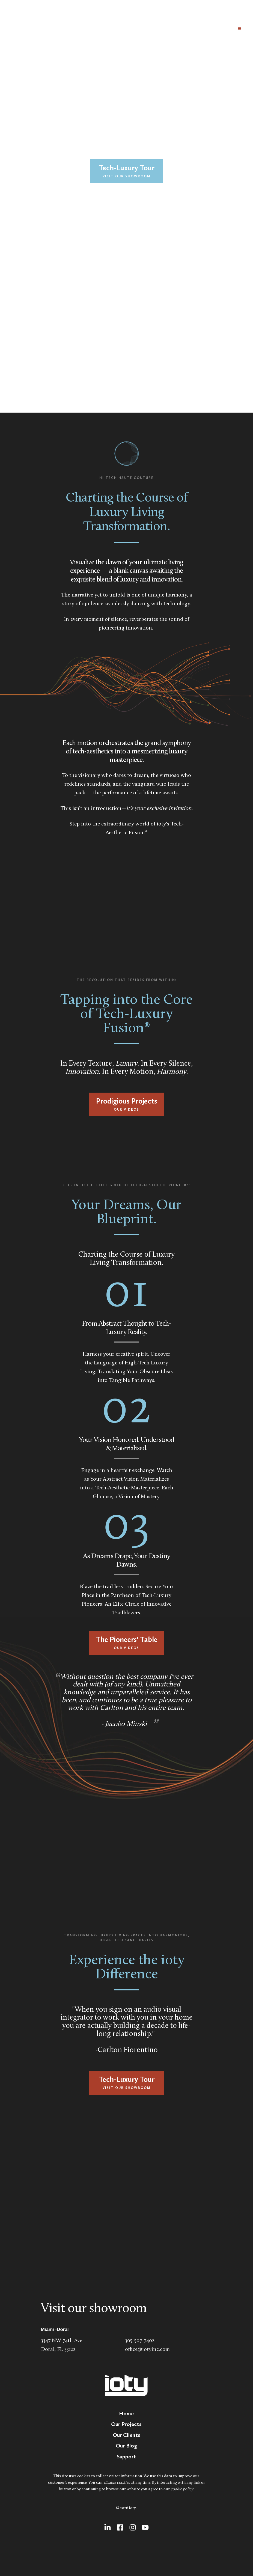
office (131, 2349)
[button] (235, 28)
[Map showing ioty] (126, 2224)
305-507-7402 (139, 2341)
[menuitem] (126, 2413)
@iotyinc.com (154, 2349)
